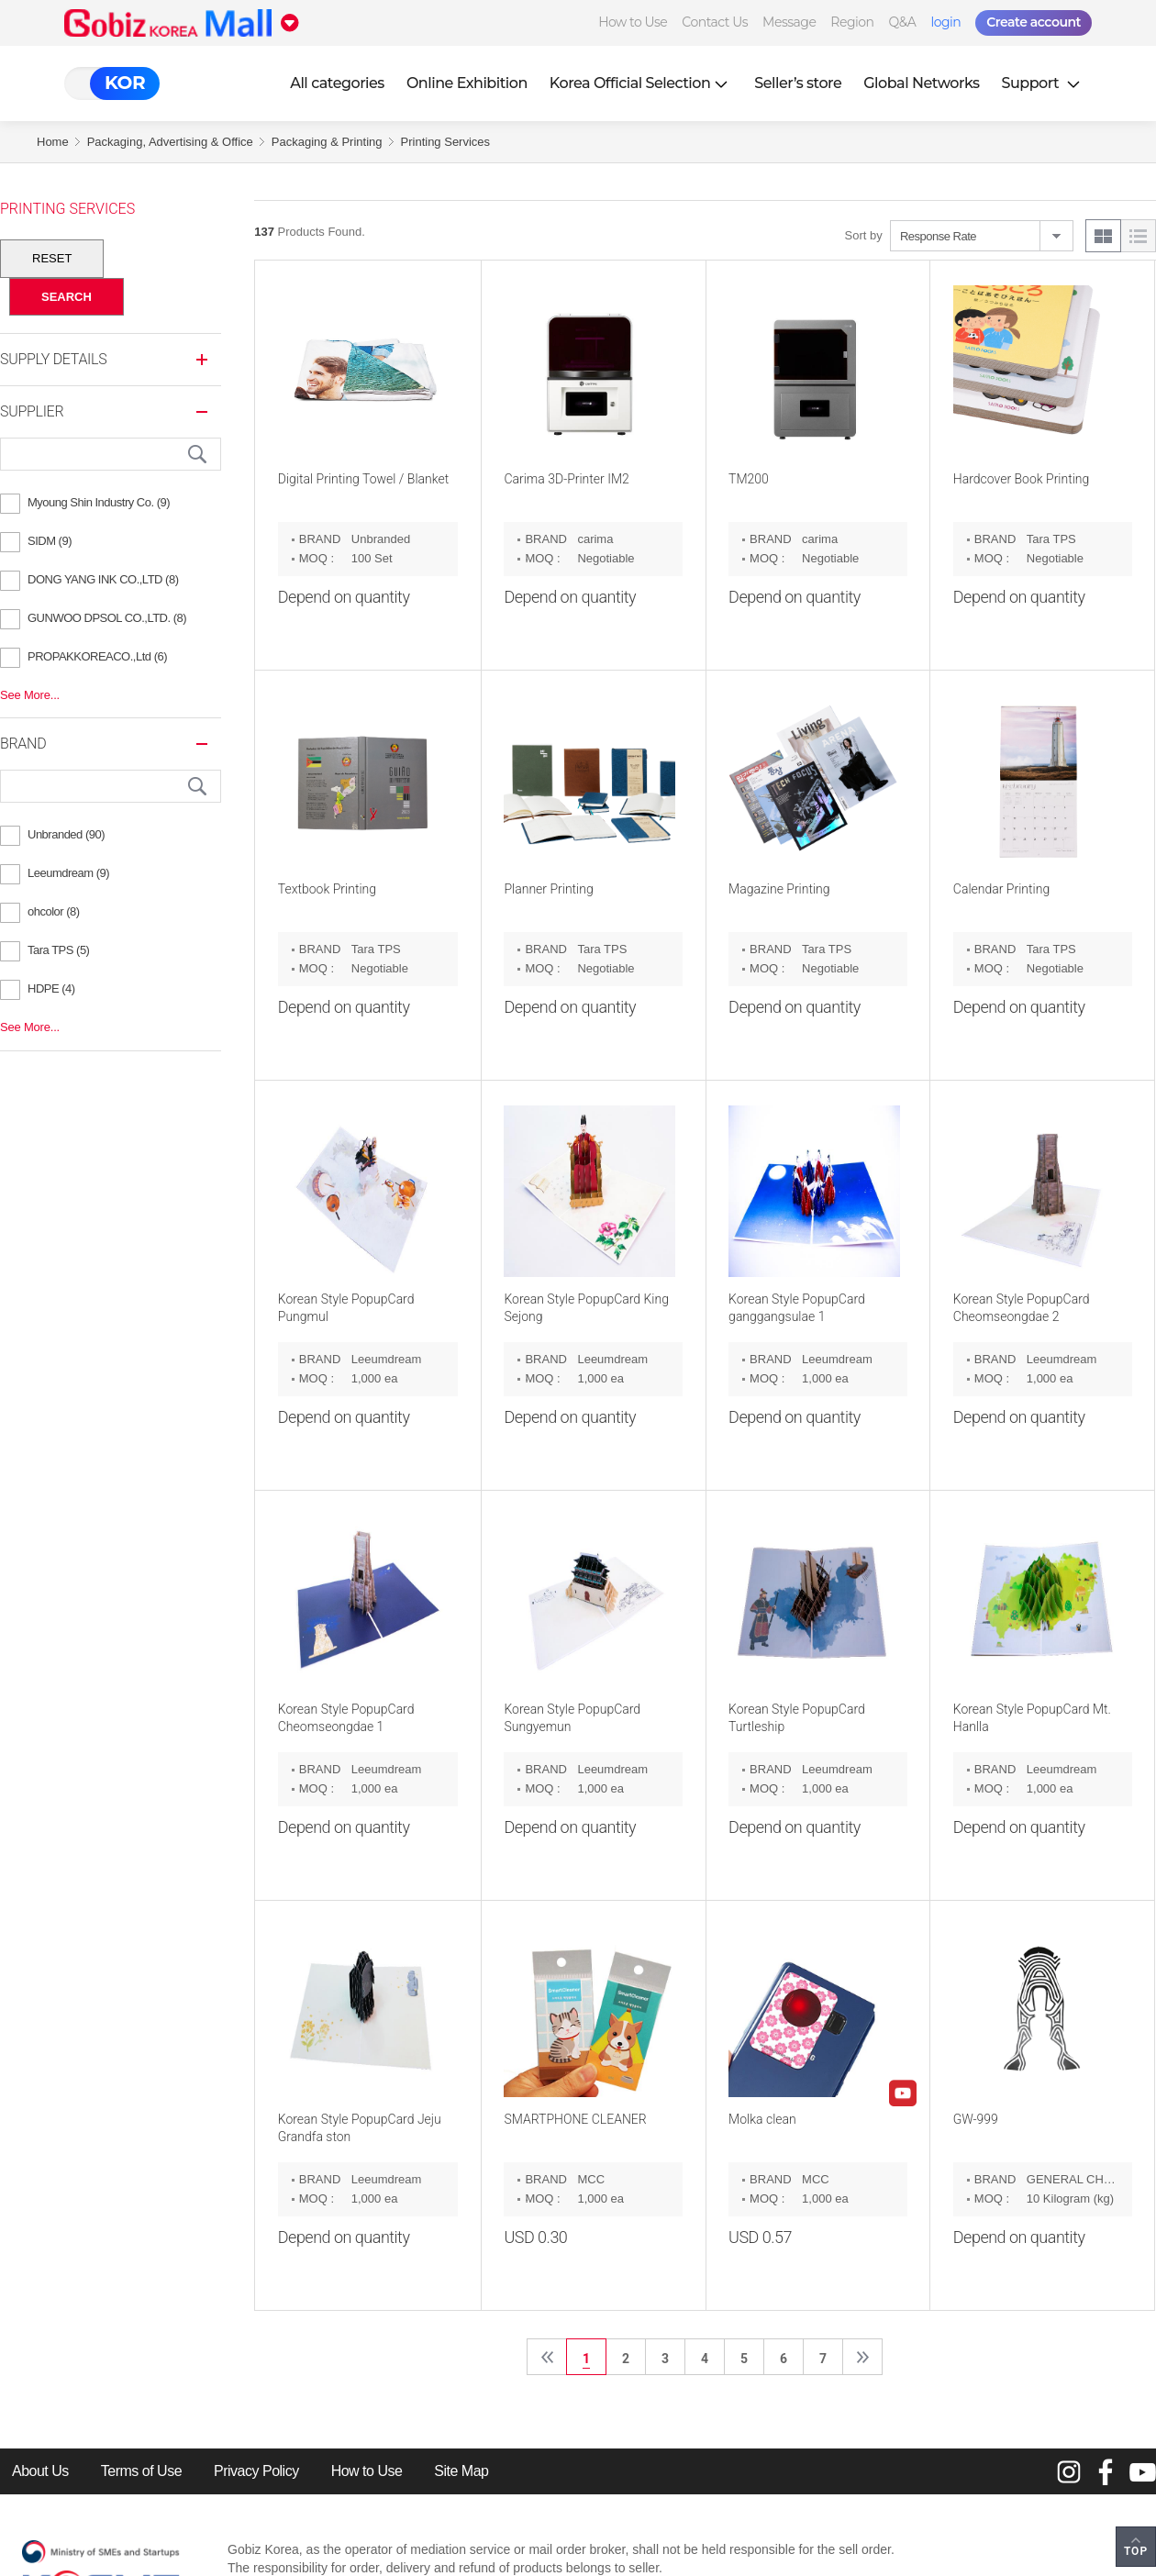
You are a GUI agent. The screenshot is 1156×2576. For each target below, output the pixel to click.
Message (789, 22)
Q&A (903, 22)
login (945, 22)
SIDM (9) (50, 541)
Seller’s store (797, 83)
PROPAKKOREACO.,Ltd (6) (97, 656)
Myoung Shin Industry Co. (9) (99, 502)
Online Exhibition (467, 83)
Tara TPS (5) (58, 950)
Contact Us (715, 22)
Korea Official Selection (641, 83)
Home (53, 142)
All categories (337, 83)
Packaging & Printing (327, 142)
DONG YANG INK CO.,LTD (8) (103, 579)
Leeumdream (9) (68, 873)
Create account (1033, 22)
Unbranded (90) (66, 834)
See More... (30, 695)
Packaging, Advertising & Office (170, 142)
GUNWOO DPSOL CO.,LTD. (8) (107, 618)
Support (1043, 83)
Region (851, 22)
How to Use (632, 22)
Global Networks (921, 83)
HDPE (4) (51, 988)
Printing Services (446, 142)
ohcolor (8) (54, 911)
